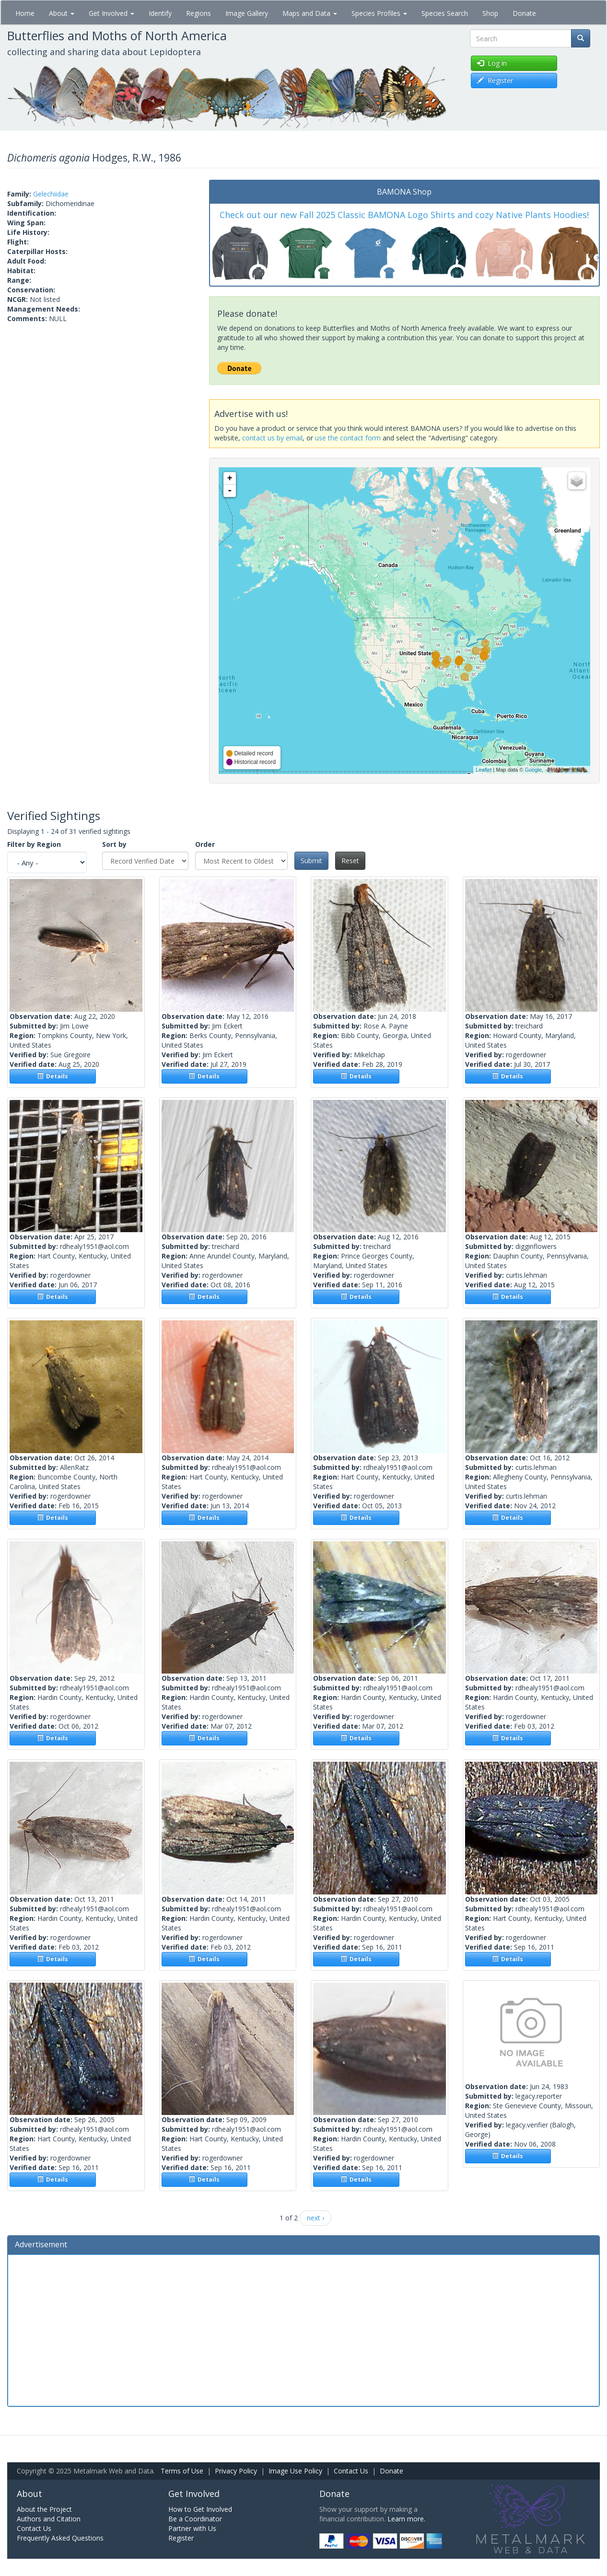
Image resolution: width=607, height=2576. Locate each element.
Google (533, 770)
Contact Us (351, 2470)
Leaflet (483, 770)
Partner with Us (192, 2528)
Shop (490, 13)
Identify (160, 13)
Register (181, 2537)
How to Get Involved (200, 2509)
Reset (350, 860)
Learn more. (406, 2518)
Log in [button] (492, 63)
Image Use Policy (295, 2470)
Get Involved (111, 13)
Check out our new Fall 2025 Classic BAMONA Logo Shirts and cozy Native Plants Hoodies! (404, 214)
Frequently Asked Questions (60, 2537)
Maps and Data (309, 13)
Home (25, 13)
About (61, 13)
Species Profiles (379, 13)
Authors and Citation (49, 2518)
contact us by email (272, 437)
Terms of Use (182, 2470)
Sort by (114, 844)
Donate (524, 13)
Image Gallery (246, 13)
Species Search (444, 13)
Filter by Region (34, 844)
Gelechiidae (51, 193)
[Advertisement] (303, 2329)
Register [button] (495, 80)
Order (205, 844)
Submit (311, 860)
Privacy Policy (236, 2470)
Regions (198, 13)
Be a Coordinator (195, 2518)
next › (315, 2217)
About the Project (44, 2509)
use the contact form (348, 437)
